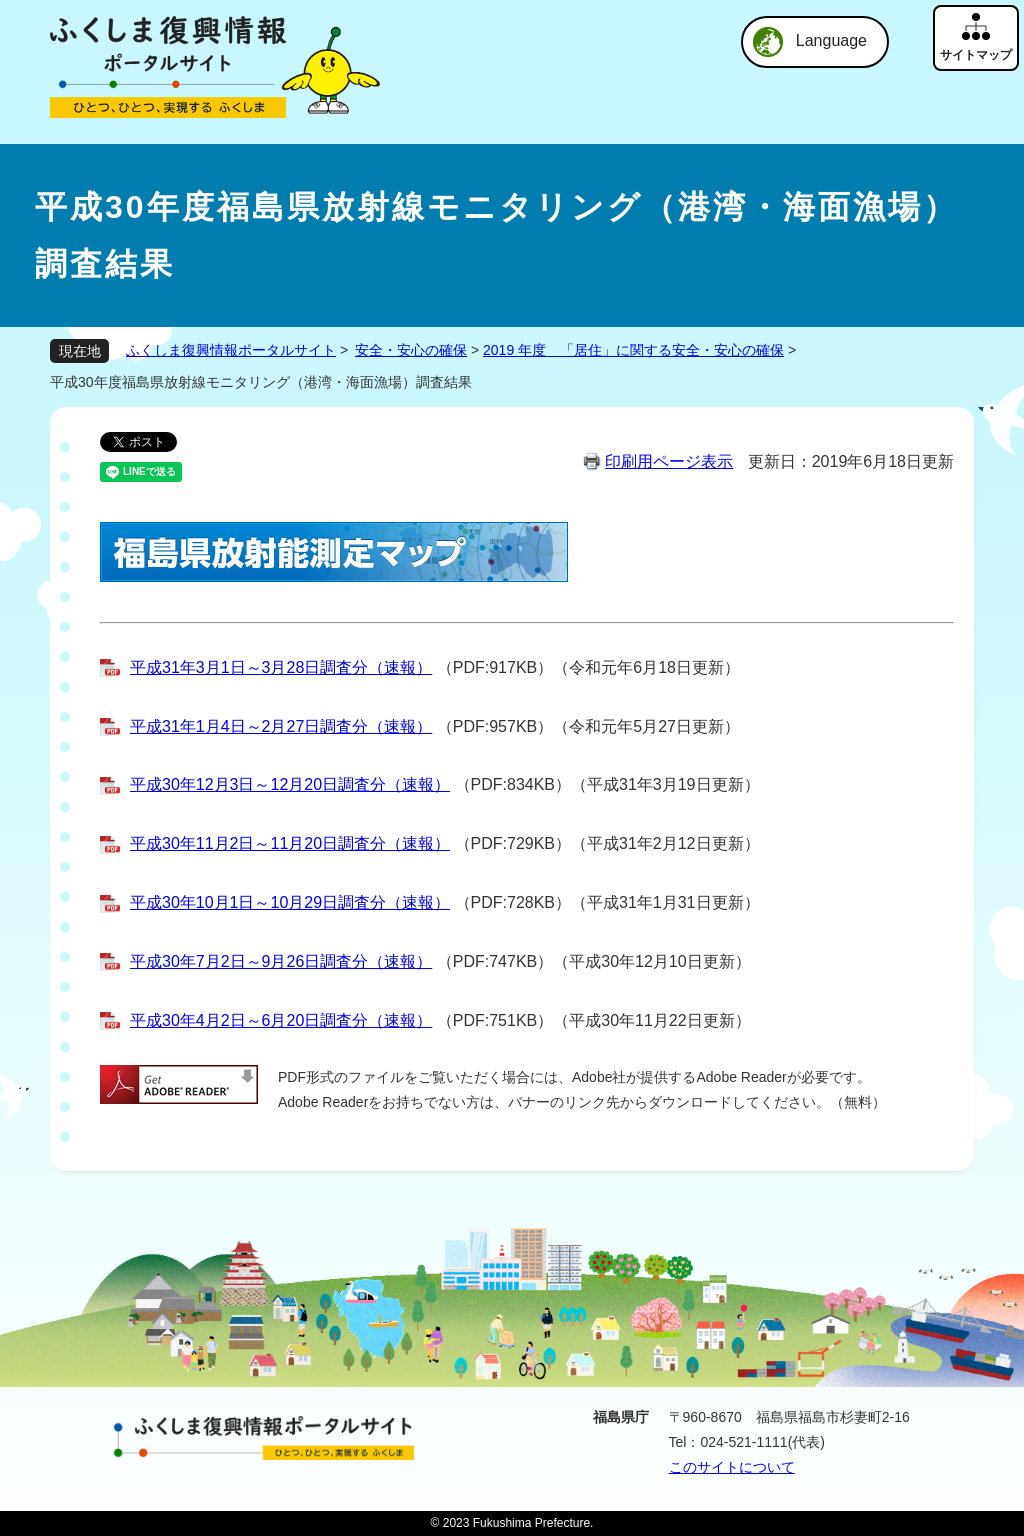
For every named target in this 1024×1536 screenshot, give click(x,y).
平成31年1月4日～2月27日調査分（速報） (281, 726)
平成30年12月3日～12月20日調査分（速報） (290, 784)
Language (831, 40)
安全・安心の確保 (411, 350)
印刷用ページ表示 (669, 461)
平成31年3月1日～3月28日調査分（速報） (281, 667)
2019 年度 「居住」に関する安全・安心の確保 (633, 350)
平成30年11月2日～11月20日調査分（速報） (290, 843)
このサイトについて (732, 1467)
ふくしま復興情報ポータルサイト (231, 350)
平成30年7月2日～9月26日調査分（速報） (281, 961)
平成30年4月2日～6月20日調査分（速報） (281, 1020)
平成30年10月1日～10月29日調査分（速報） (290, 902)
